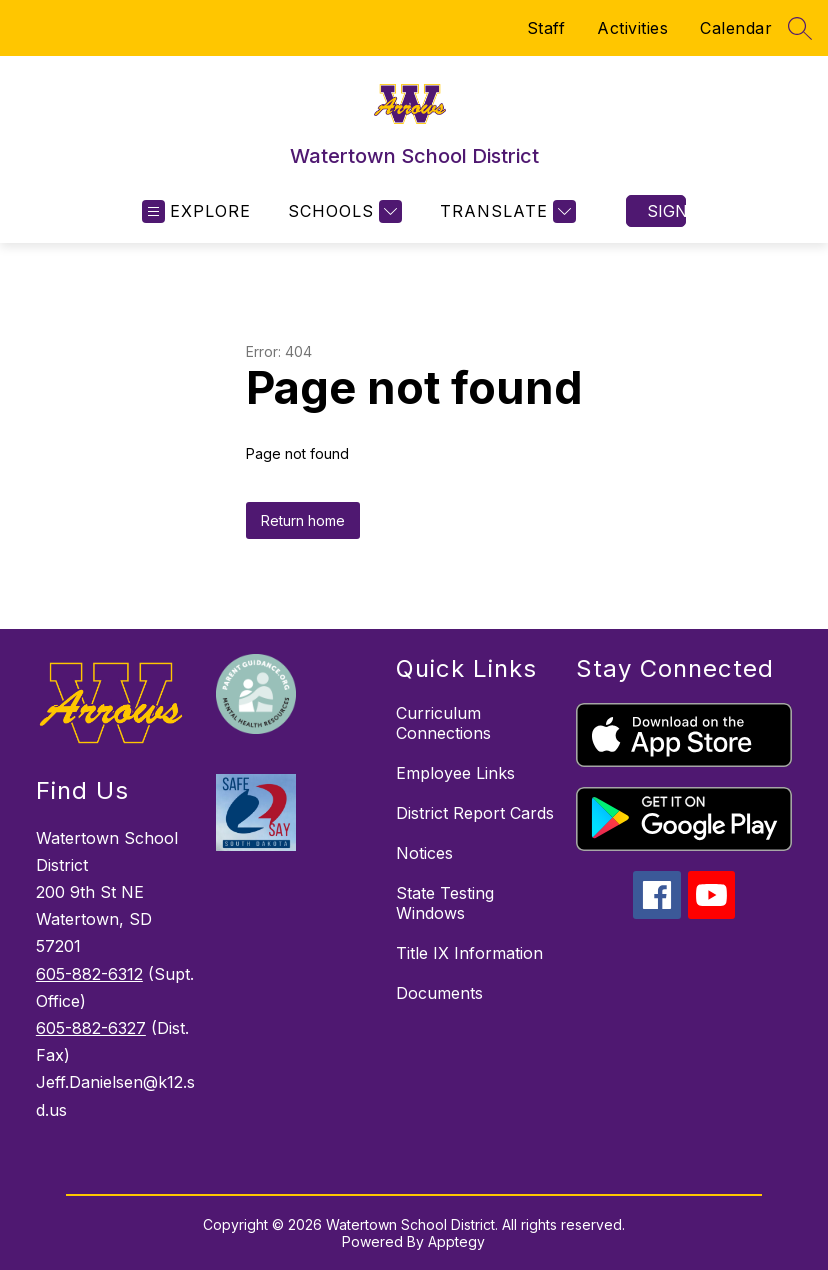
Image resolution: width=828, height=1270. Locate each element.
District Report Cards (475, 813)
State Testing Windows (445, 903)
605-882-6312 (89, 974)
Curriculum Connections (443, 723)
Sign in (666, 211)
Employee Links (455, 773)
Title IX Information (469, 953)
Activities (632, 28)
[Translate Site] (505, 211)
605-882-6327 (91, 1028)
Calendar (736, 28)
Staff (546, 28)
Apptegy (456, 1241)
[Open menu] (196, 211)
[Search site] (800, 28)
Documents (439, 993)
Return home (303, 520)
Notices (424, 853)
